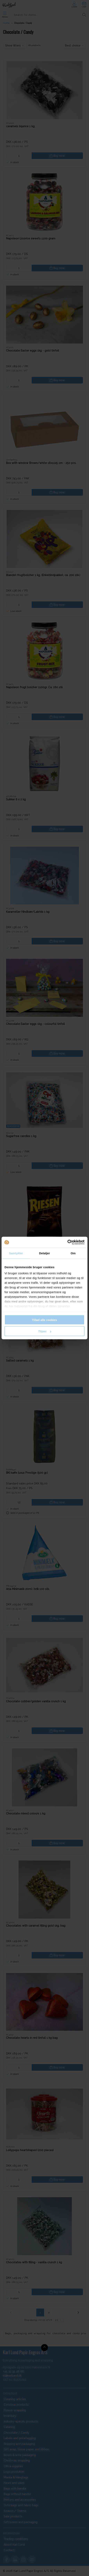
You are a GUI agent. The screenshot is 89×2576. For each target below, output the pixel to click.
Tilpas (44, 1331)
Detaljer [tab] (44, 1253)
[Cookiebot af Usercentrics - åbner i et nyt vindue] (67, 1242)
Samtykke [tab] (16, 1253)
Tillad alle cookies (44, 1319)
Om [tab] (73, 1253)
